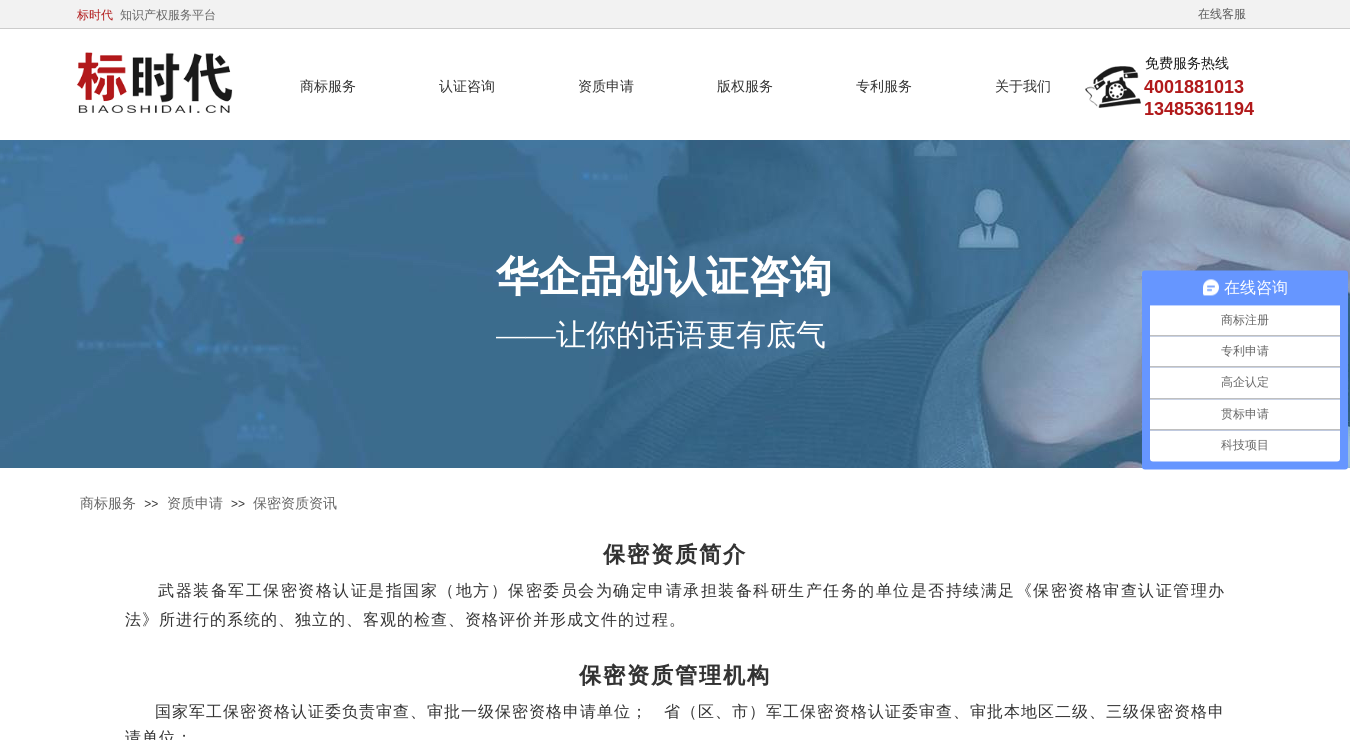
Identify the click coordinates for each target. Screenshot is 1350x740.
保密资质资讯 (295, 503)
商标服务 (108, 503)
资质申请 (195, 503)
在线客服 (1222, 14)
